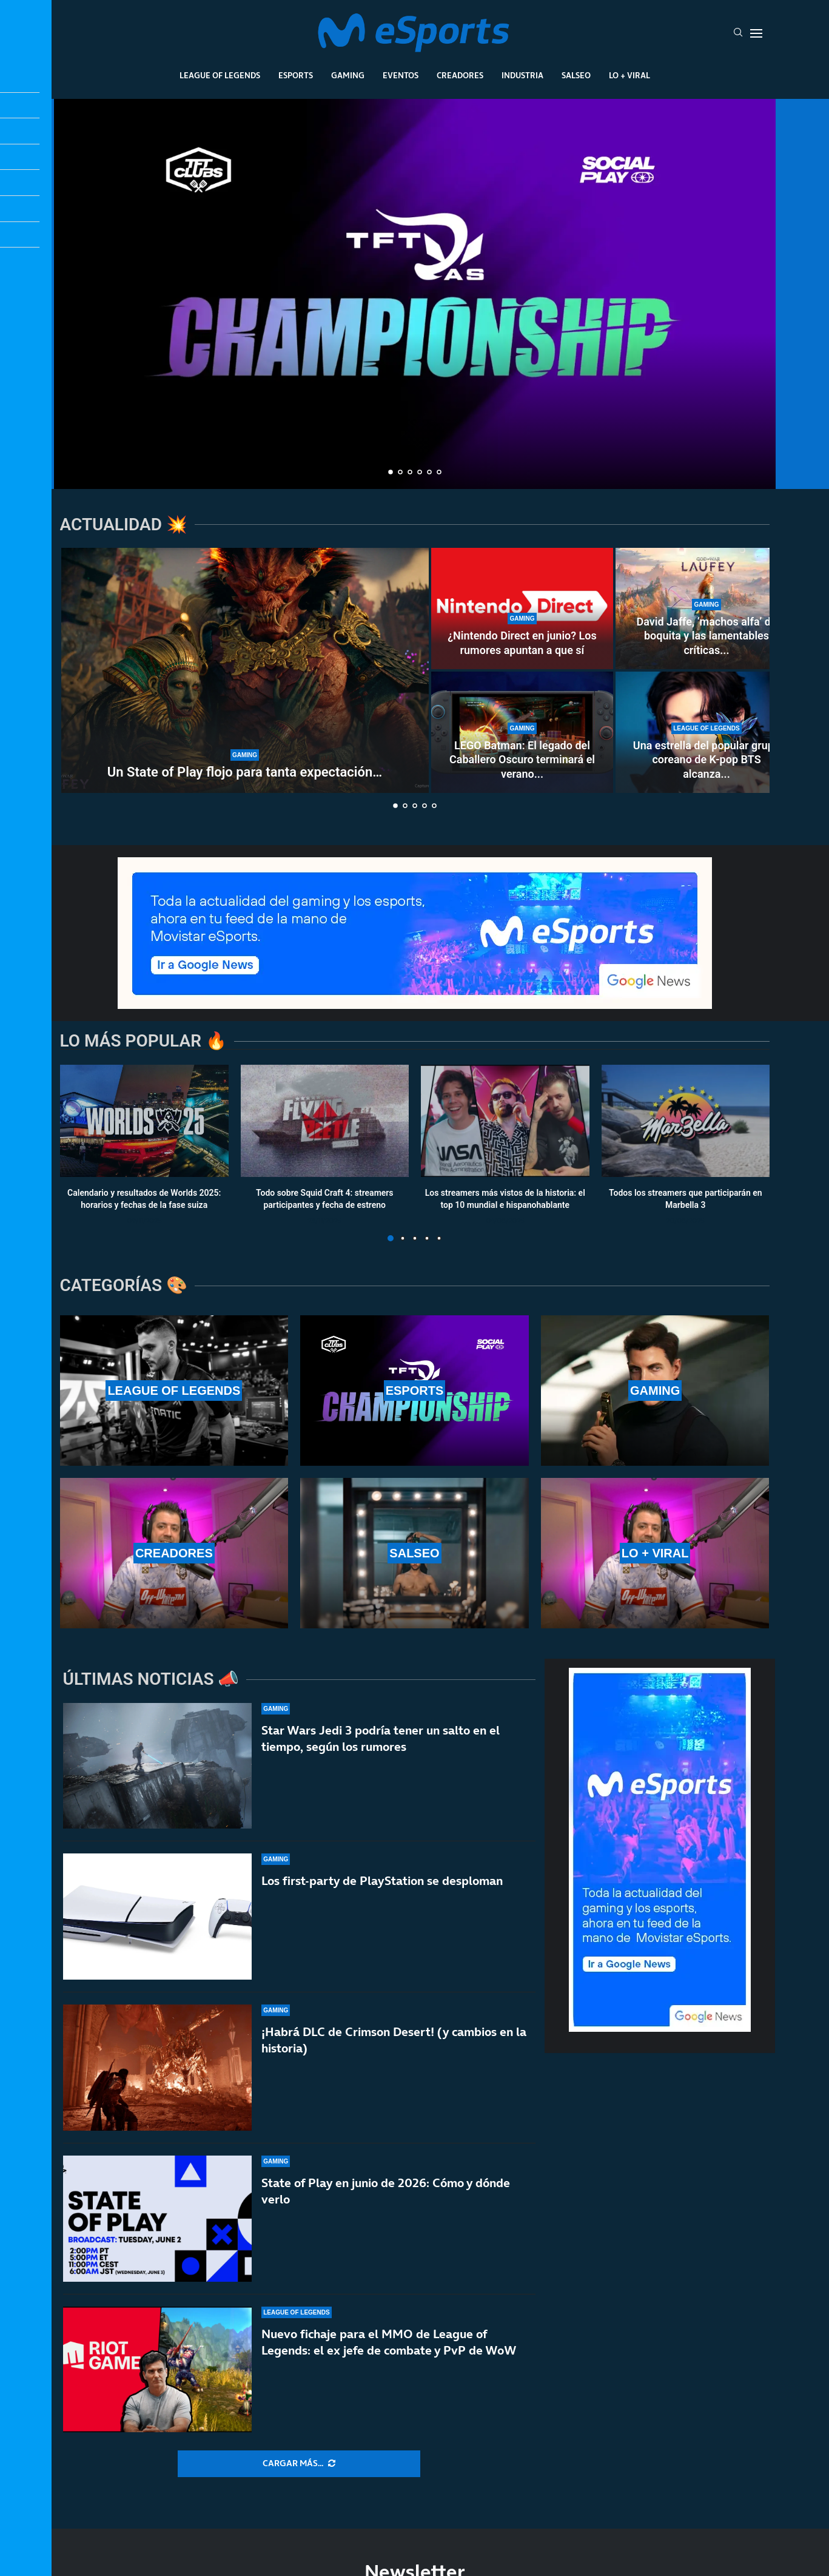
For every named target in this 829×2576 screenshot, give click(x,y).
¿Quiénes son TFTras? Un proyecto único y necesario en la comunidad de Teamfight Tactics (414, 422)
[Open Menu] (756, 33)
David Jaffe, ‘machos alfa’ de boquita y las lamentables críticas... (706, 635)
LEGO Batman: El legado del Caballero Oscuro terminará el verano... (521, 759)
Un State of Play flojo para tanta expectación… (244, 772)
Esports (295, 75)
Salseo (576, 75)
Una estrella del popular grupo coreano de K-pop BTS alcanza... (706, 759)
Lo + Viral (629, 75)
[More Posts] (299, 2463)
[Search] (738, 33)
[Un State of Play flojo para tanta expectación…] (245, 670)
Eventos (400, 75)
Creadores (460, 75)
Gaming (347, 75)
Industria (522, 75)
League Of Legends (220, 75)
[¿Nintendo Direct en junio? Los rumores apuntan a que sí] (522, 608)
